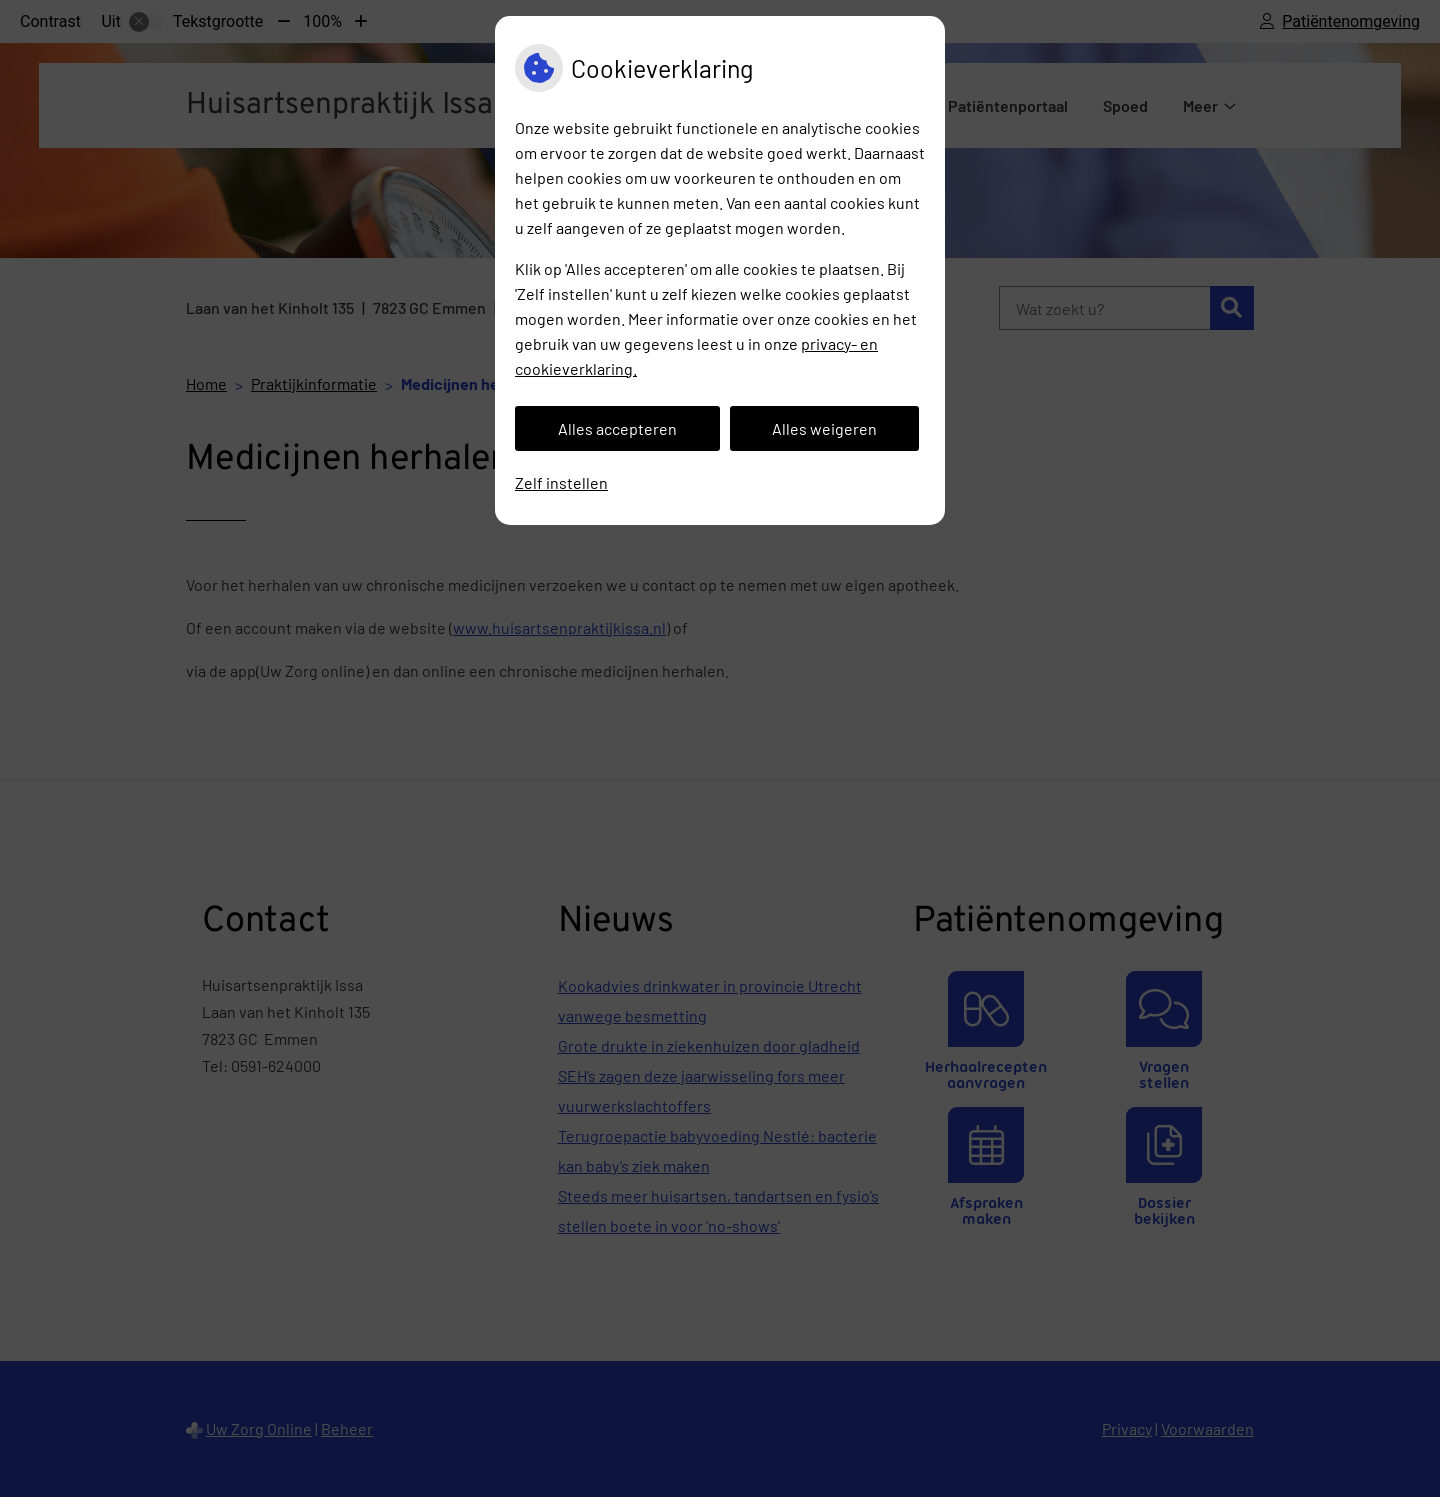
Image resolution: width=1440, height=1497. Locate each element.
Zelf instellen (561, 482)
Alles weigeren (824, 428)
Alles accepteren (617, 428)
